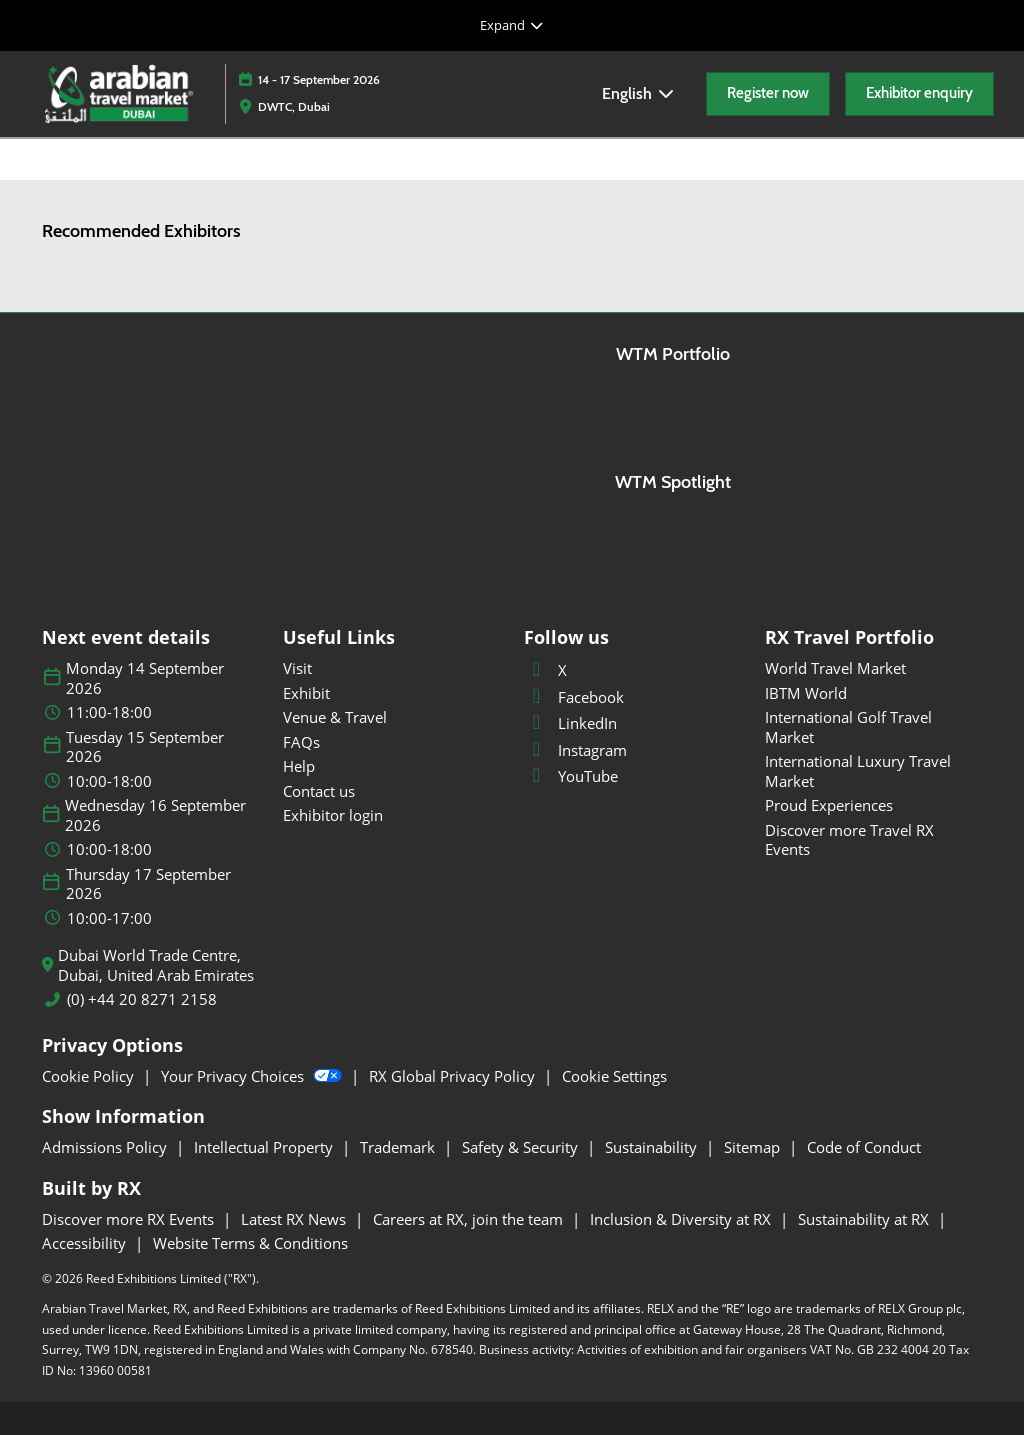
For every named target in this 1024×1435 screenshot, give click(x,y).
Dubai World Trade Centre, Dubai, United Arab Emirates (156, 965)
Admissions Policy (106, 1147)
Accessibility (86, 1243)
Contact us (319, 791)
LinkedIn (570, 723)
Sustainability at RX (865, 1219)
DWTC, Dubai (294, 106)
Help (299, 766)
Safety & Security (522, 1147)
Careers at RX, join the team (470, 1219)
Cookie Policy (90, 1076)
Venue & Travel (335, 717)
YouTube (571, 776)
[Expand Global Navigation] (512, 25)
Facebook (574, 697)
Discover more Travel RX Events (849, 840)
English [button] (639, 93)
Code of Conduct (864, 1147)
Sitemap (754, 1147)
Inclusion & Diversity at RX (682, 1219)
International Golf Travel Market (848, 727)
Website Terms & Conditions (250, 1243)
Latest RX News (295, 1219)
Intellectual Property (265, 1147)
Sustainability (653, 1147)
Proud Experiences (829, 805)
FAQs (301, 742)
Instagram (575, 750)
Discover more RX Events (130, 1219)
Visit (297, 668)
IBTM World (806, 693)
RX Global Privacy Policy (454, 1076)
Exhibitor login (333, 815)
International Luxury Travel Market (858, 771)
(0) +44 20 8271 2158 (142, 999)
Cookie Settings (614, 1076)
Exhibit (306, 693)
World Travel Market (835, 668)
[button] (768, 94)
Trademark (399, 1147)
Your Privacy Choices (253, 1076)
